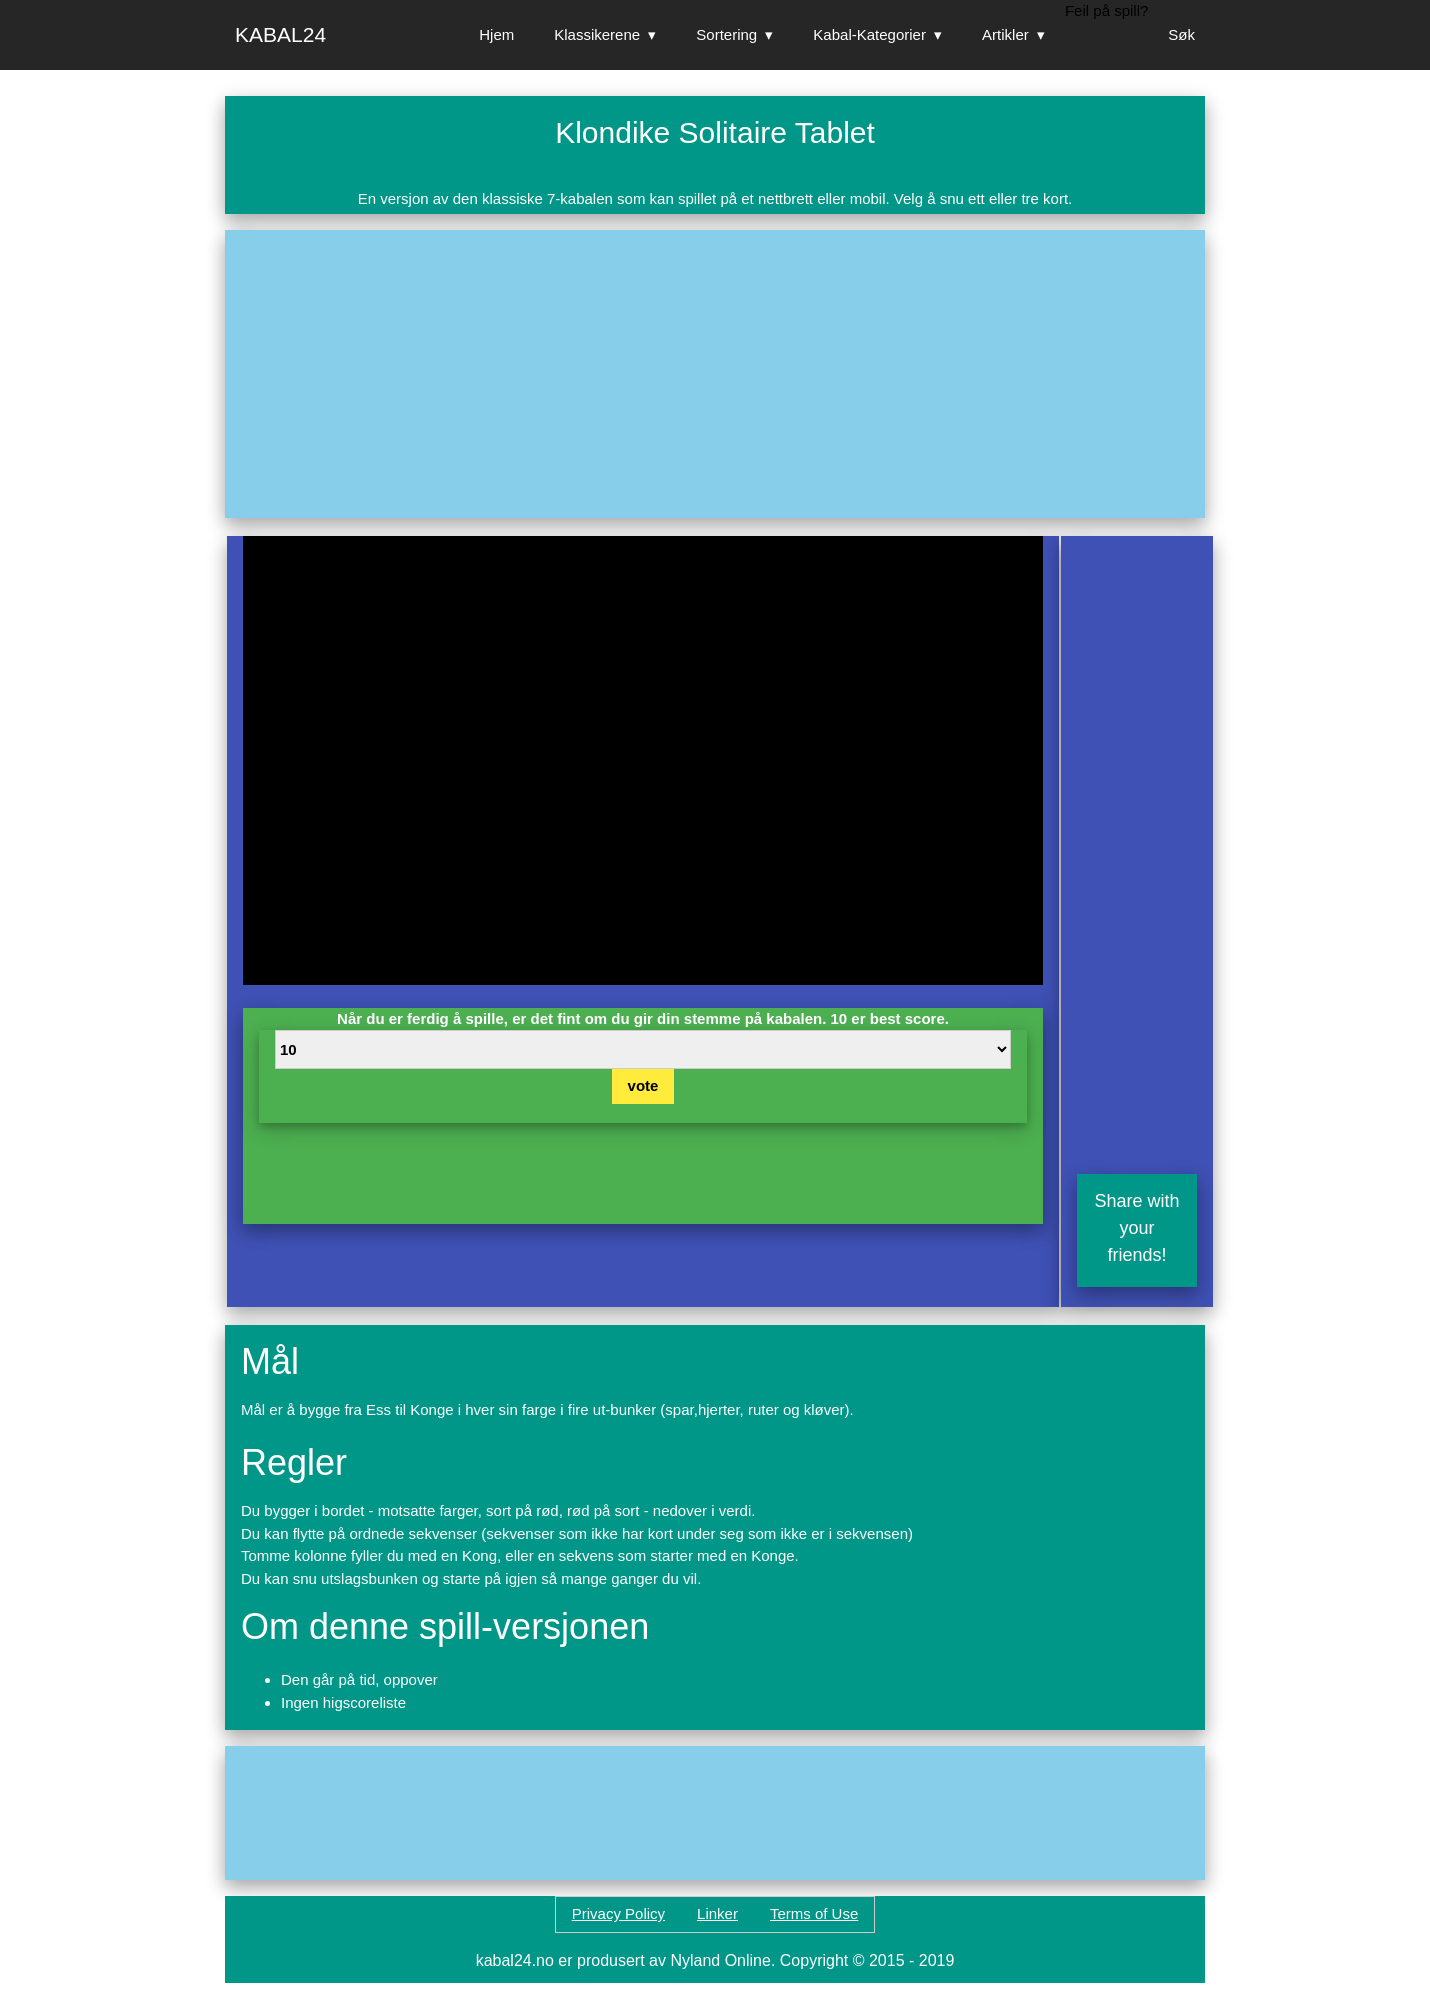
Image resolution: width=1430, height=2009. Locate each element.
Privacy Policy (618, 1913)
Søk (1181, 34)
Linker (717, 1913)
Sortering (726, 34)
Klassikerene (597, 34)
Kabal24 (280, 34)
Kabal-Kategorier (869, 34)
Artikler (1005, 34)
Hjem (496, 34)
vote (643, 1085)
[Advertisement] (715, 374)
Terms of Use (814, 1913)
